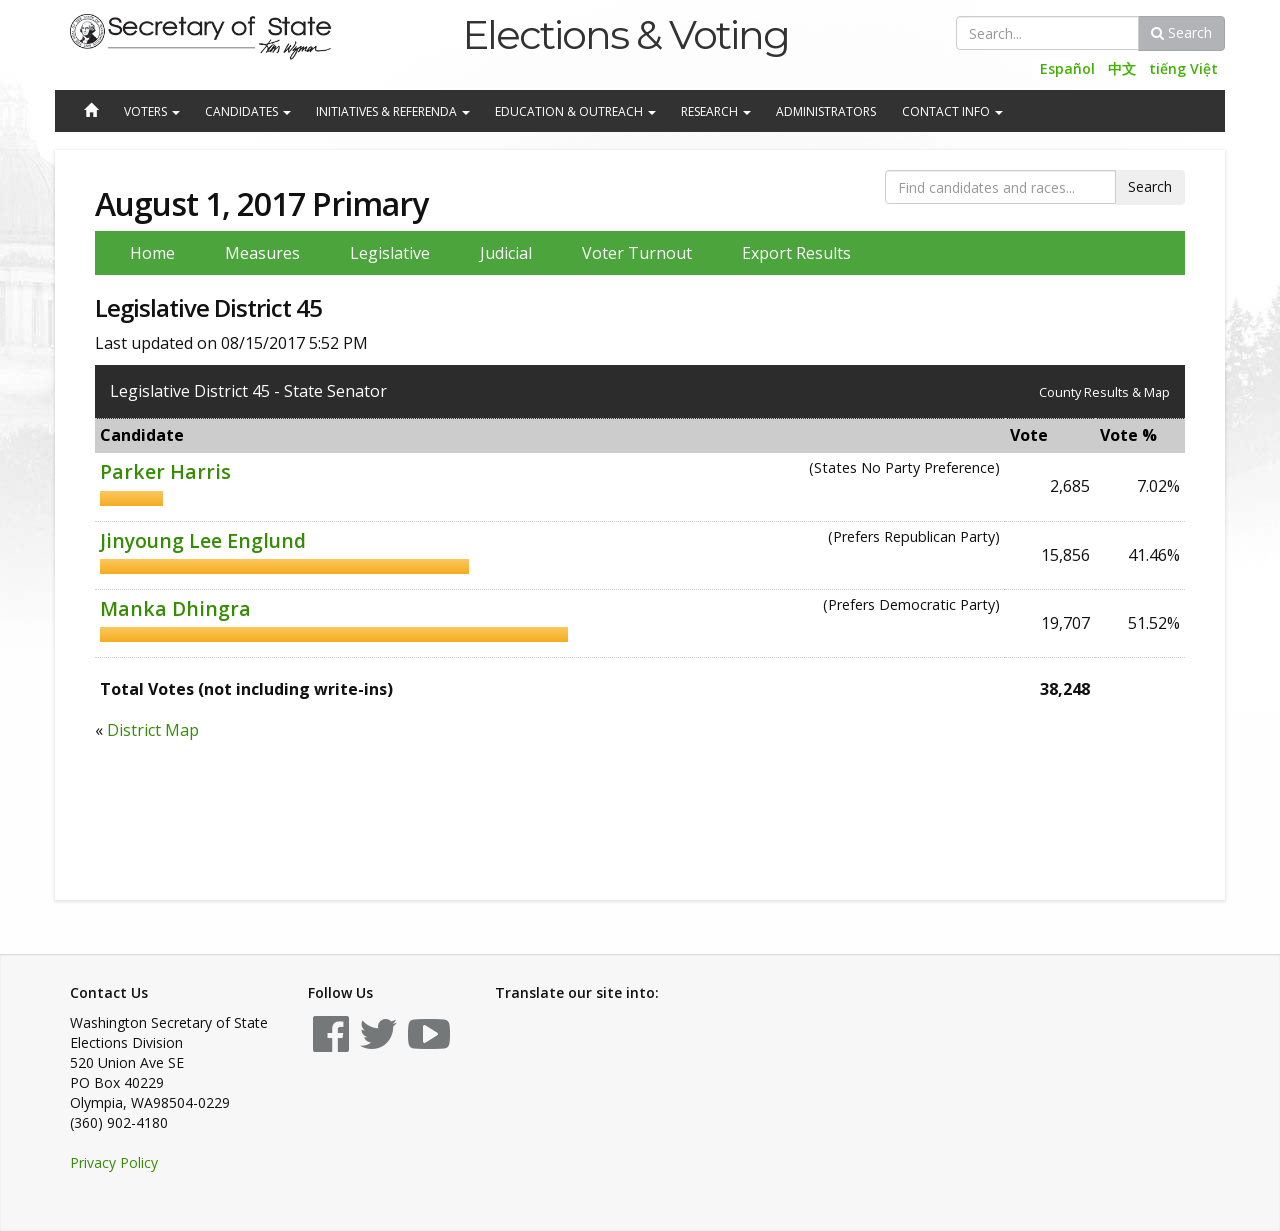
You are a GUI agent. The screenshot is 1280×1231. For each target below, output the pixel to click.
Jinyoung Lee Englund (203, 540)
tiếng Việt (1183, 68)
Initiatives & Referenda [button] (393, 111)
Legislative (390, 253)
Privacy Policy (114, 1162)
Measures (262, 253)
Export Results (796, 253)
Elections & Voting (625, 34)
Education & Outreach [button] (575, 111)
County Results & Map (1104, 392)
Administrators (826, 111)
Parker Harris (165, 471)
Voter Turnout (637, 253)
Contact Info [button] (952, 111)
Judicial (506, 253)
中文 (1122, 68)
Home (152, 253)
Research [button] (716, 111)
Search (1181, 32)
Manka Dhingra (175, 608)
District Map (153, 730)
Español (1067, 68)
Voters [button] (152, 111)
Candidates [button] (248, 111)
